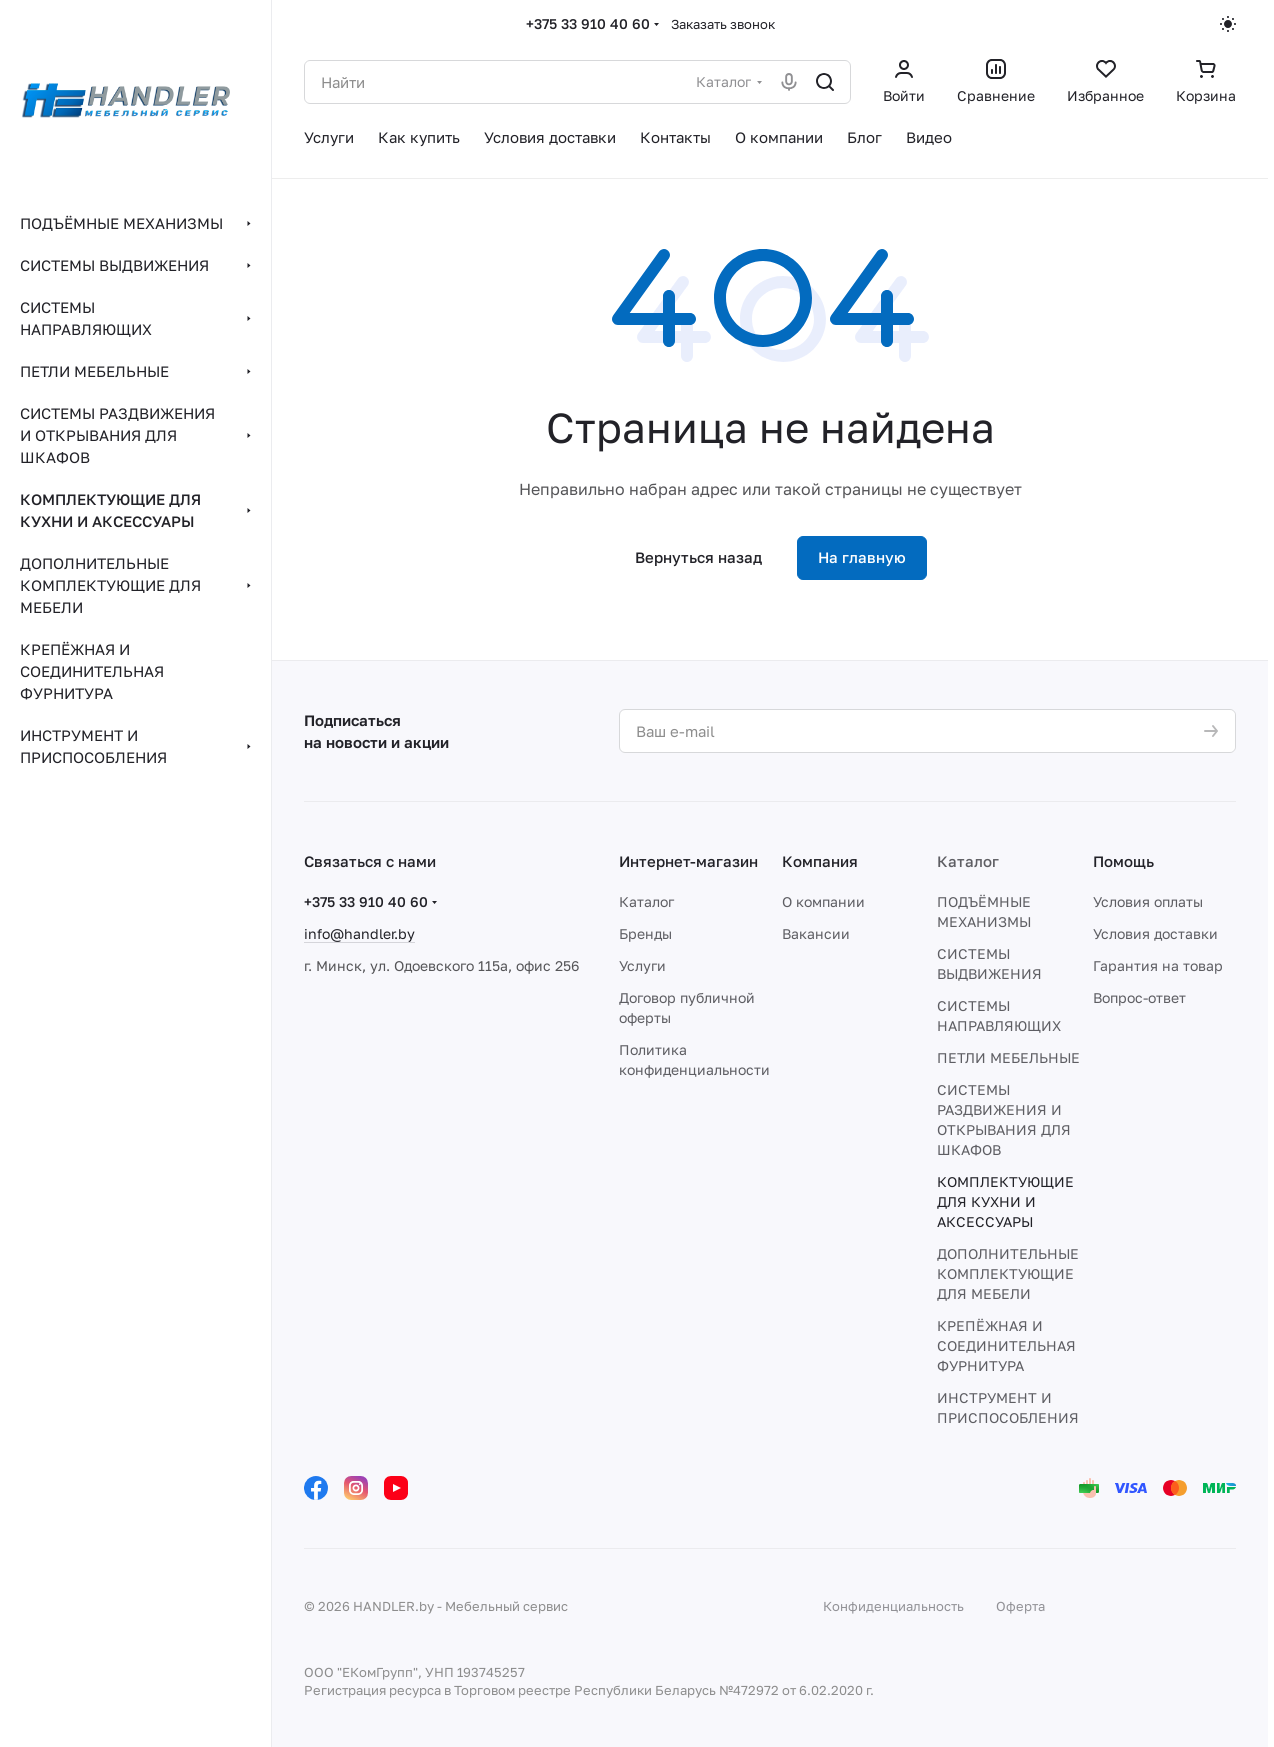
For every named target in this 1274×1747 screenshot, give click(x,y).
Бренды (645, 933)
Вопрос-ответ (1139, 997)
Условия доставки (1155, 933)
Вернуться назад (698, 557)
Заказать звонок (723, 24)
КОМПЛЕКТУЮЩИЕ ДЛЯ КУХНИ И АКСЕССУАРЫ (1005, 1201)
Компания (820, 861)
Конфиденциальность (893, 1606)
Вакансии (816, 933)
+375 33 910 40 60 (588, 23)
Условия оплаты (1148, 901)
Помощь (1123, 861)
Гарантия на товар (1158, 965)
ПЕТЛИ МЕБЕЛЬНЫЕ (1008, 1057)
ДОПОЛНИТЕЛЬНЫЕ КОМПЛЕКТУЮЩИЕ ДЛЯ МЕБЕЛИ (1008, 1273)
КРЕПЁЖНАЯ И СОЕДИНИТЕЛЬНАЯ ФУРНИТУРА (1006, 1345)
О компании (823, 901)
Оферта (1020, 1606)
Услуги (642, 965)
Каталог (646, 901)
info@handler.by (359, 933)
